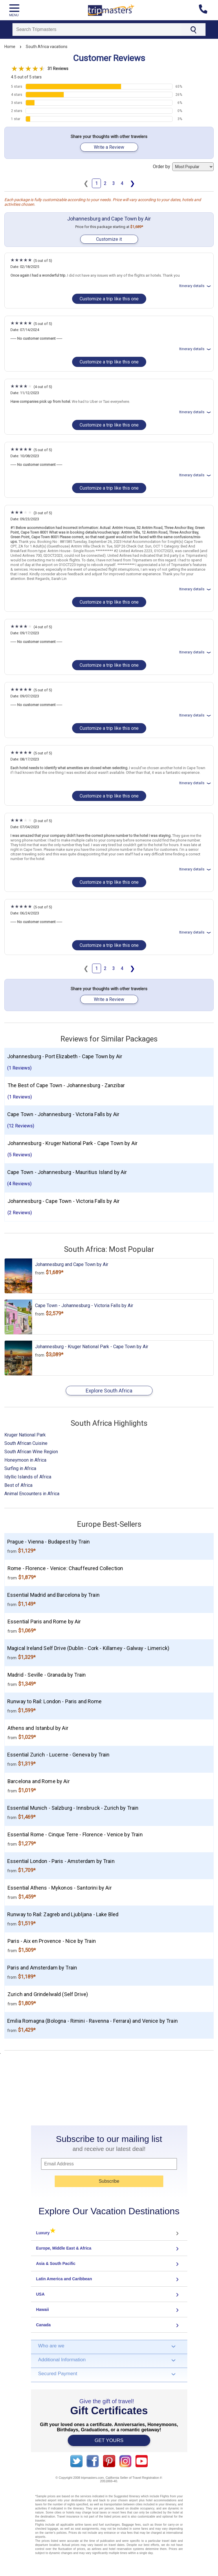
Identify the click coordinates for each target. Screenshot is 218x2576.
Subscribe (109, 2181)
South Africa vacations (46, 46)
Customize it (109, 239)
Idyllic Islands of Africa (27, 1477)
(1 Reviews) (19, 1068)
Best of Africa (18, 1485)
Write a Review (109, 147)
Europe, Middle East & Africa (63, 2248)
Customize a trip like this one (109, 299)
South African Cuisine (25, 1443)
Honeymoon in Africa (25, 1460)
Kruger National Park (25, 1435)
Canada (43, 2325)
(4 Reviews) (19, 1183)
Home (9, 46)
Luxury (46, 2232)
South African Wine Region (31, 1451)
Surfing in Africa (20, 1468)
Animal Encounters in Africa (31, 1493)
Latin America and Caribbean (64, 2278)
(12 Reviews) (20, 1126)
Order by (183, 166)
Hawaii (42, 2309)
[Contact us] (205, 10)
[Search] (97, 29)
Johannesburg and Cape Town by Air (109, 219)
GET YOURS (109, 2440)
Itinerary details (195, 286)
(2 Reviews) (20, 1212)
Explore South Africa (109, 1391)
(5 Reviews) (20, 1154)
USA (40, 2294)
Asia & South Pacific (56, 2263)
